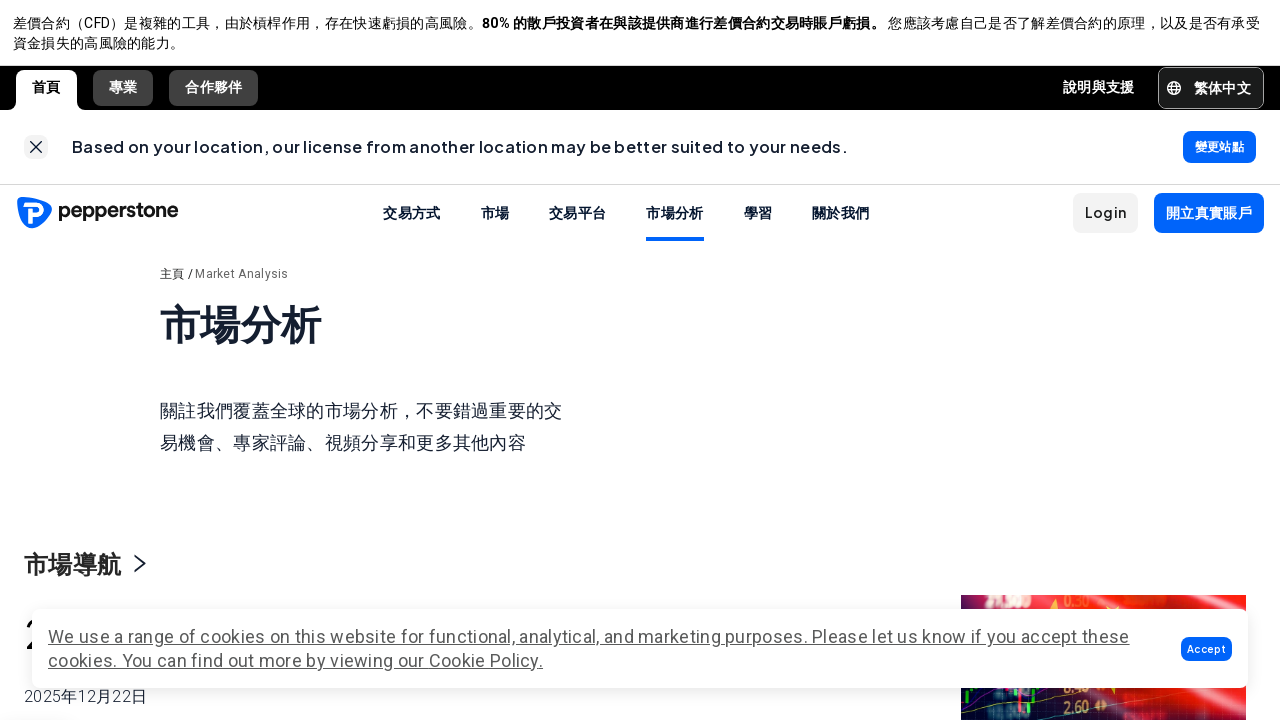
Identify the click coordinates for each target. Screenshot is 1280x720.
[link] (36, 157)
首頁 (46, 94)
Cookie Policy (484, 660)
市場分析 (674, 225)
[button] (1206, 649)
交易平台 (577, 225)
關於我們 (840, 225)
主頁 (172, 287)
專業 (123, 94)
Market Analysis (242, 287)
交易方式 (411, 225)
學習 (758, 225)
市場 (495, 225)
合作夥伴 (213, 94)
